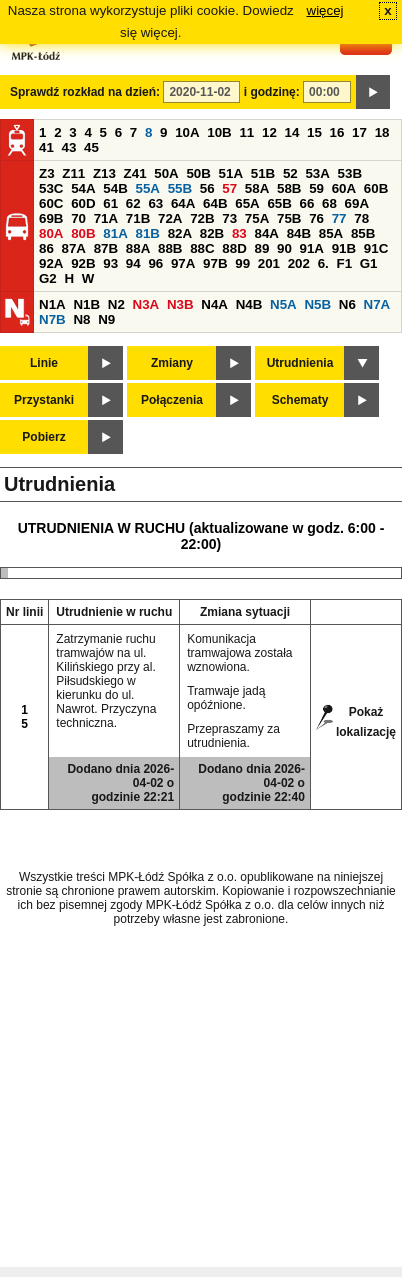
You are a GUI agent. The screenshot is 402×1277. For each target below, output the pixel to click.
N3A (146, 304)
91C (376, 248)
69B (51, 218)
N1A (52, 304)
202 (299, 263)
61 (110, 203)
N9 (106, 319)
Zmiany (172, 363)
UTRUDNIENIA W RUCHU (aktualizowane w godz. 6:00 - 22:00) (201, 536)
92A (51, 263)
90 (284, 248)
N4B (249, 304)
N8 (81, 319)
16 (337, 132)
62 (133, 203)
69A (357, 203)
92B (83, 263)
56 (207, 188)
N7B (52, 319)
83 (239, 233)
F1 (344, 263)
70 (78, 218)
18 (382, 132)
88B (170, 248)
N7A (377, 304)
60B (376, 188)
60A (344, 188)
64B (215, 203)
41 (46, 147)
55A (147, 188)
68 (329, 203)
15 (314, 132)
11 (246, 132)
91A (312, 248)
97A (183, 263)
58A (257, 188)
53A (317, 173)
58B (289, 188)
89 (261, 248)
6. (323, 263)
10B (219, 132)
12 (269, 132)
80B (83, 233)
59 (316, 188)
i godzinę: (272, 92)
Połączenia (172, 400)
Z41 (135, 173)
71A (106, 218)
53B (350, 173)
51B (263, 173)
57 (229, 188)
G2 (48, 278)
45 (91, 147)
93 (110, 263)
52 (290, 173)
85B (363, 233)
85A (331, 233)
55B (180, 188)
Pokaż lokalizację (366, 718)
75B (289, 218)
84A (266, 233)
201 (269, 263)
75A (257, 218)
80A (51, 233)
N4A (214, 304)
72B (202, 218)
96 (155, 263)
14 (292, 132)
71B (138, 218)
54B (115, 188)
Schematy (300, 400)
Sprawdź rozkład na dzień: (85, 92)
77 (339, 218)
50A (166, 173)
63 (155, 203)
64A (183, 203)
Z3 (47, 173)
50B (198, 173)
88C (202, 248)
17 (359, 132)
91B (344, 248)
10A (187, 132)
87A (74, 248)
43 (69, 147)
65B (279, 203)
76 (316, 218)
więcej (325, 10)
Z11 (73, 173)
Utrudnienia (300, 363)
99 (242, 263)
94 (133, 263)
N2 (116, 304)
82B (212, 233)
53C (51, 188)
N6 (347, 304)
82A (180, 233)
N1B (86, 304)
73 (229, 218)
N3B (180, 304)
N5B (317, 304)
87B (106, 248)
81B (147, 233)
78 (361, 218)
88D (234, 248)
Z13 (104, 173)
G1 (369, 263)
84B (299, 233)
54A (83, 188)
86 (46, 248)
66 (307, 203)
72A (170, 218)
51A (231, 173)
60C (51, 203)
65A (247, 203)
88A (138, 248)
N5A (283, 304)
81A (115, 233)
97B (215, 263)
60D (83, 203)
